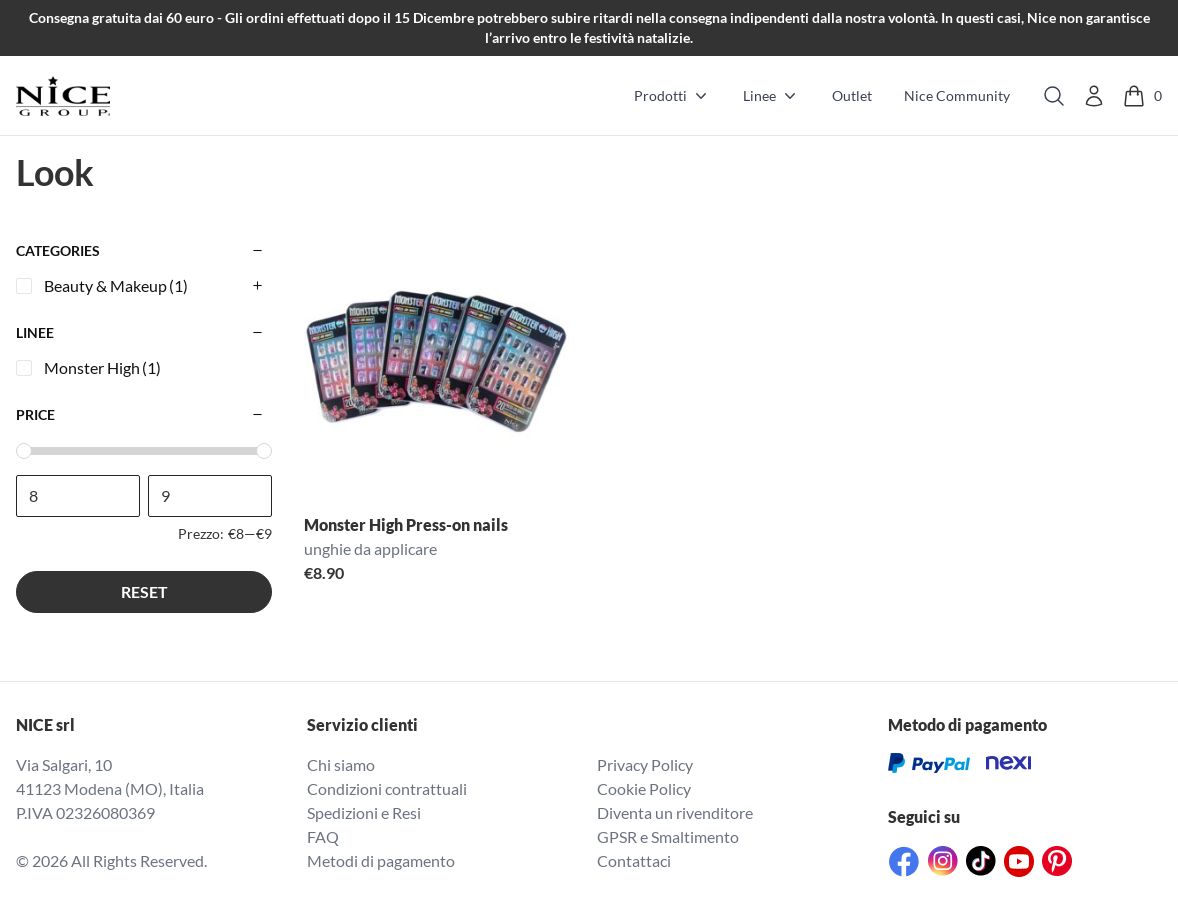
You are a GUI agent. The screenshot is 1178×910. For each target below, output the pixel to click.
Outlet (852, 95)
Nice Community (957, 95)
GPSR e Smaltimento (668, 836)
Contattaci (634, 860)
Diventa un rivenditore (675, 812)
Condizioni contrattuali (387, 788)
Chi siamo (341, 764)
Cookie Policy (644, 788)
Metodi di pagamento (381, 860)
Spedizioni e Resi (364, 812)
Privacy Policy (645, 764)
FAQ (323, 836)
